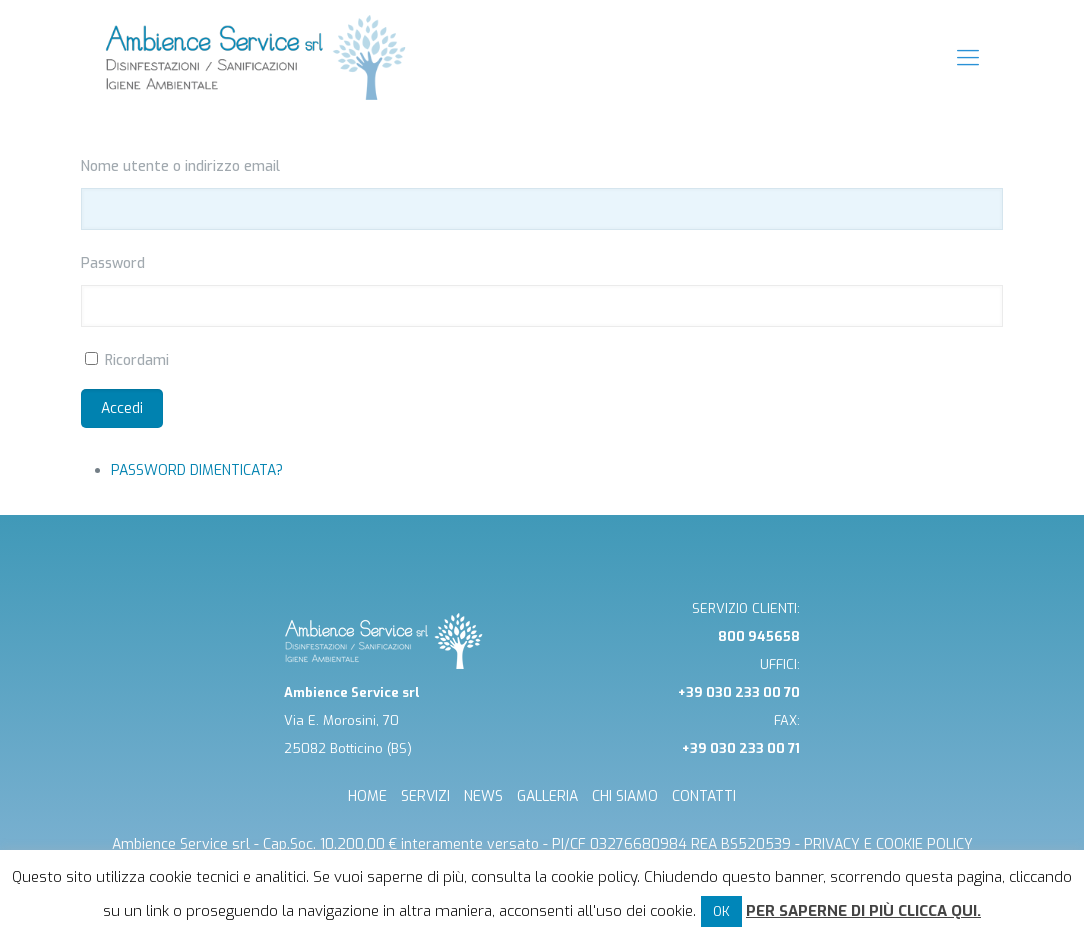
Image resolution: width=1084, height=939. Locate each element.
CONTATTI (704, 796)
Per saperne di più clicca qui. (863, 911)
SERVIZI (425, 796)
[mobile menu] (968, 58)
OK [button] (721, 911)
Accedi (122, 408)
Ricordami (137, 360)
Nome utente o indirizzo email (180, 166)
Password (113, 263)
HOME (367, 796)
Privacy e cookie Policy (888, 844)
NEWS (483, 796)
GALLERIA (547, 796)
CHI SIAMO (625, 796)
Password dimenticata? (197, 470)
